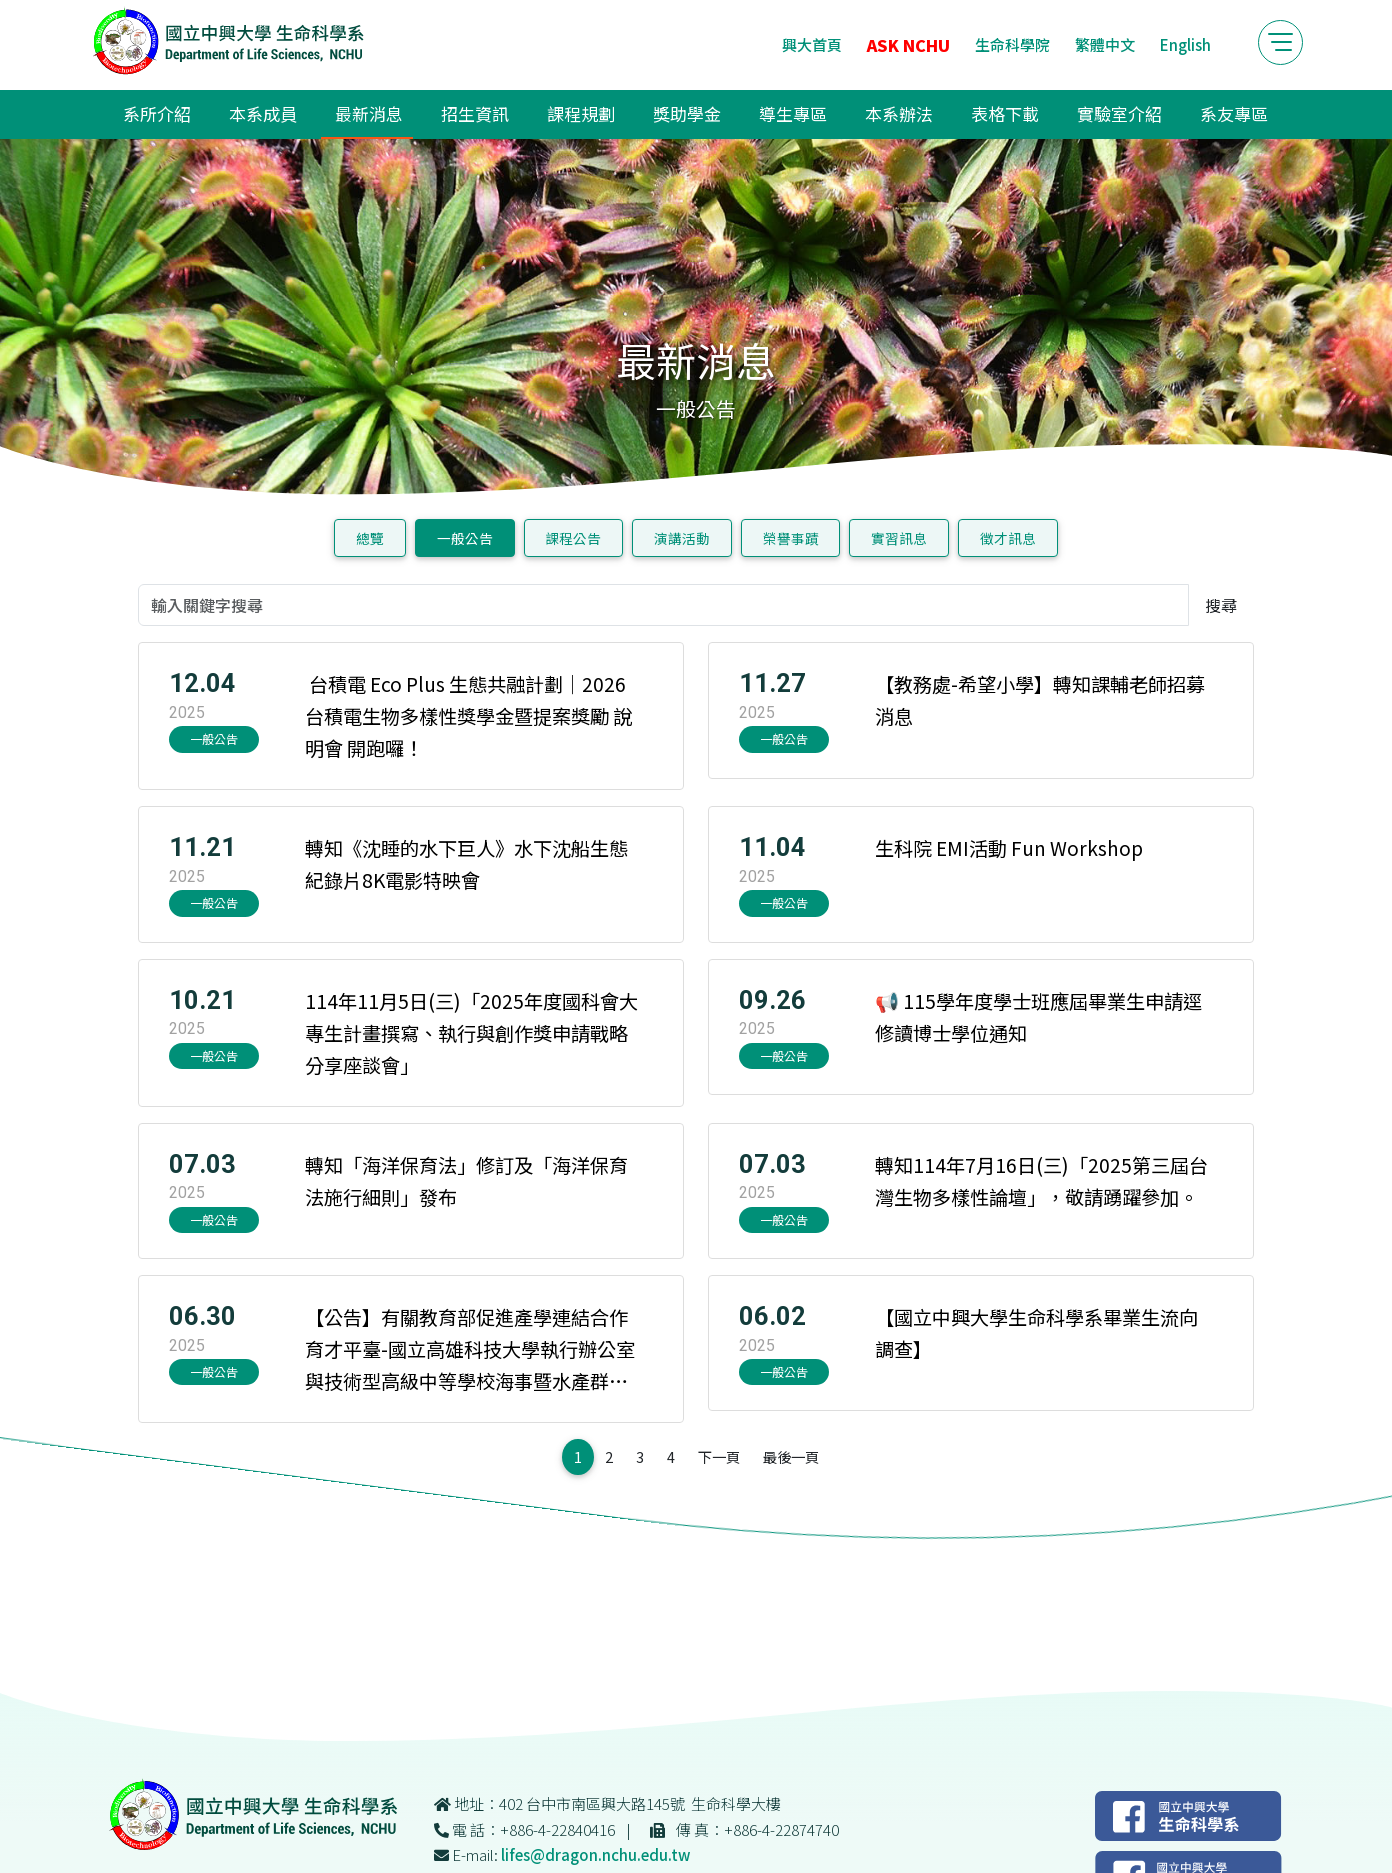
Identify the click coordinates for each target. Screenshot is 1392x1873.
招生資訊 (475, 113)
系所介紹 (157, 113)
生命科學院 (1012, 44)
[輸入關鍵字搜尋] (663, 605)
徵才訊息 (1008, 538)
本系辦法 (899, 113)
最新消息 (369, 113)
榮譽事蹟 (791, 538)
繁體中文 (1105, 44)
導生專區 (793, 113)
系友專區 (1234, 113)
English (1185, 44)
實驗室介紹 (1119, 113)
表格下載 (1005, 113)
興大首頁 (812, 44)
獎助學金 (687, 113)
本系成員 (263, 113)
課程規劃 (581, 113)
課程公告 (573, 538)
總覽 (370, 538)
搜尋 (1221, 605)
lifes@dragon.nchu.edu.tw (595, 1854)
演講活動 (682, 538)
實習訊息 (899, 538)
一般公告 (465, 538)
